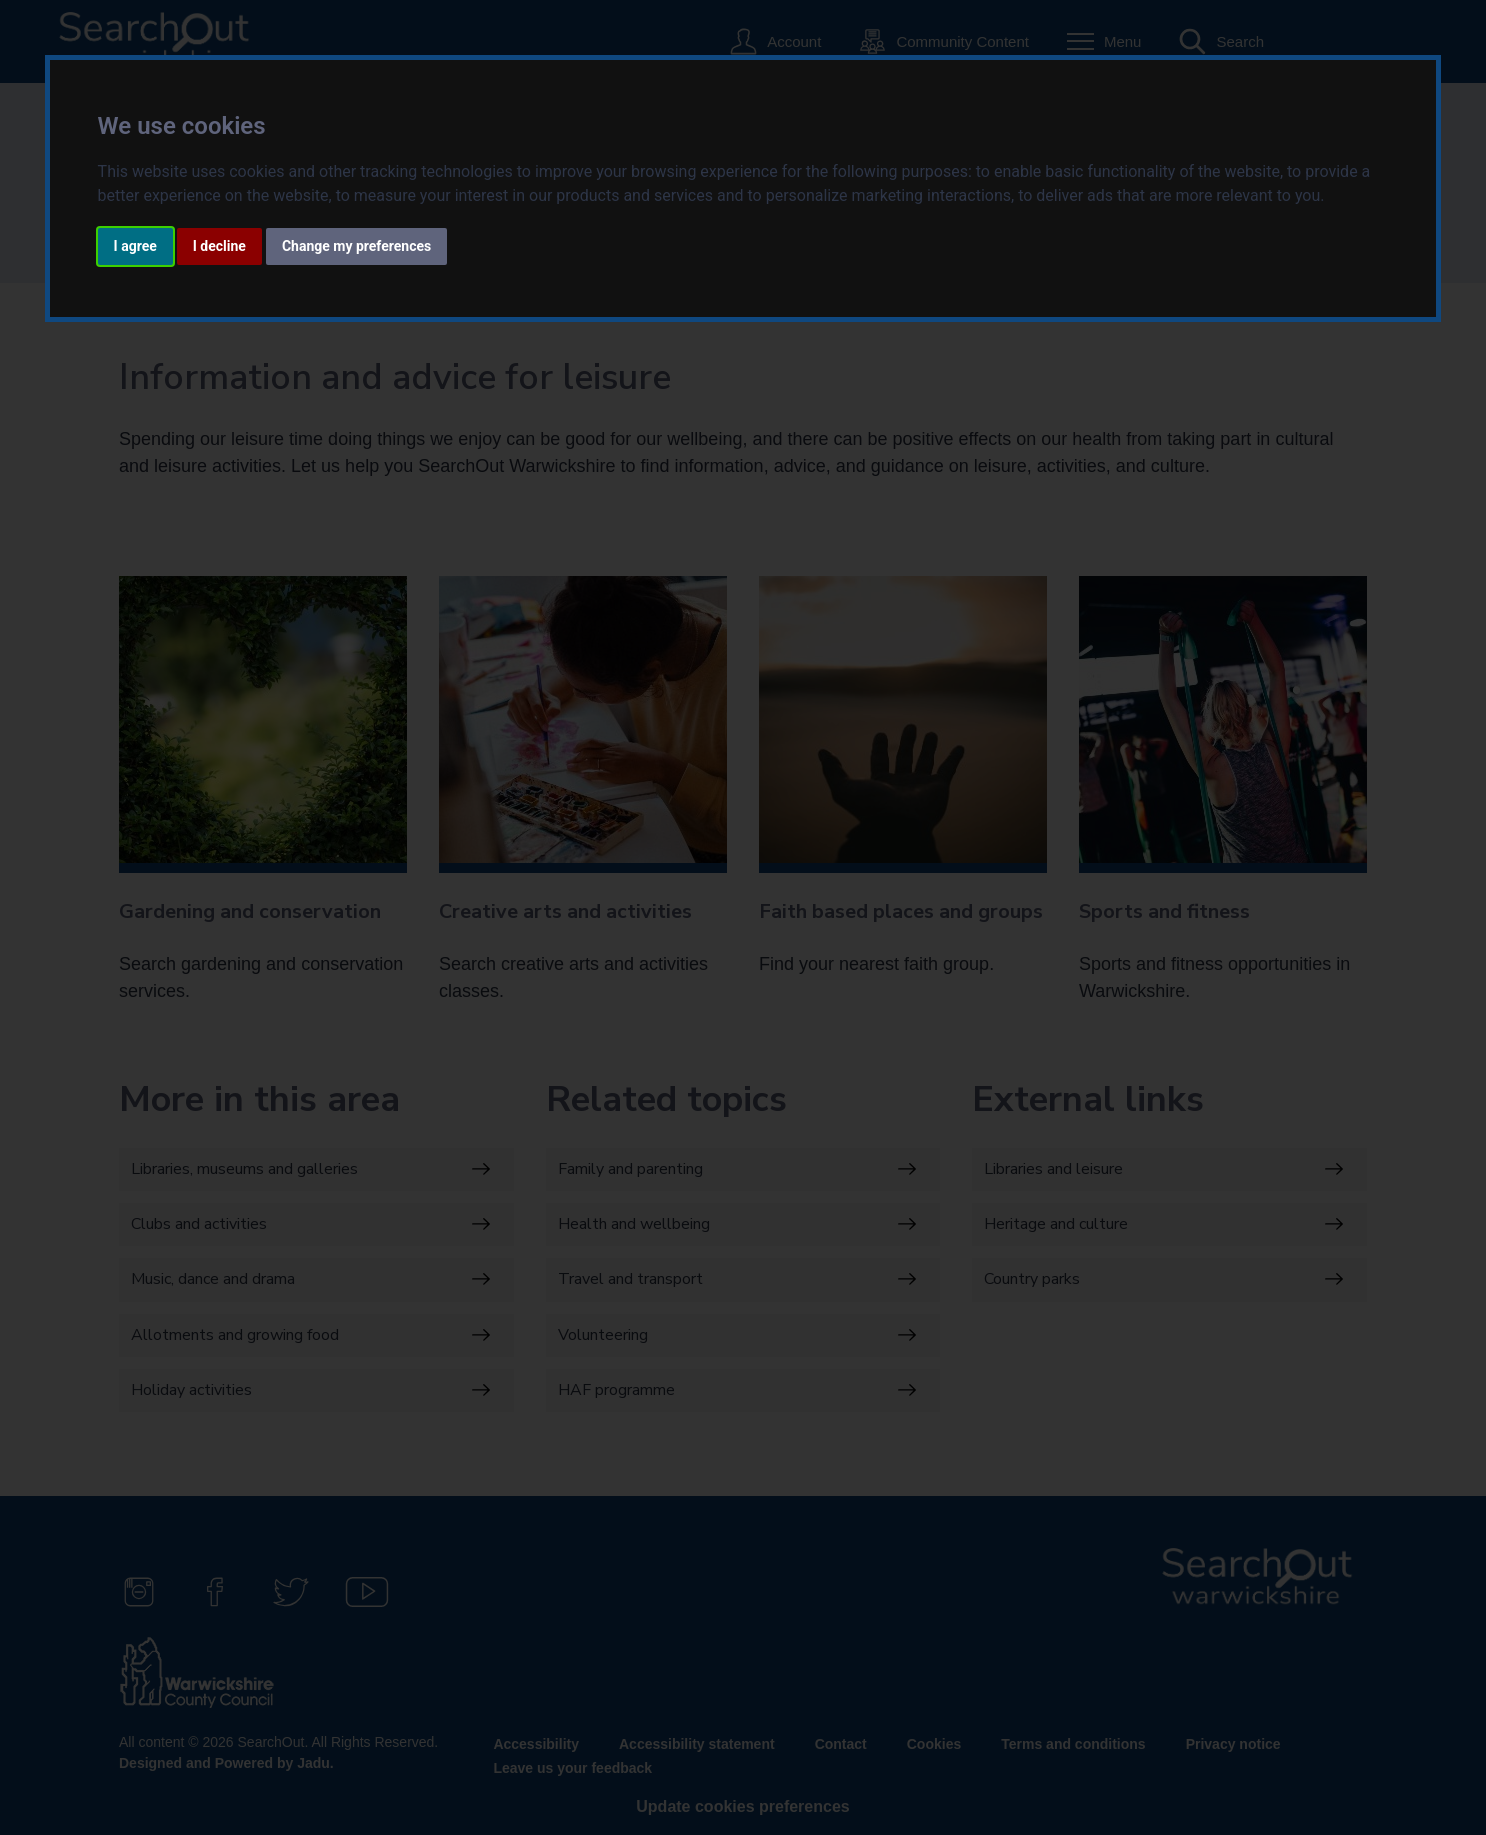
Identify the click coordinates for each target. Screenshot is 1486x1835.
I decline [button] (219, 246)
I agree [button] (135, 246)
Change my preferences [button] (356, 246)
